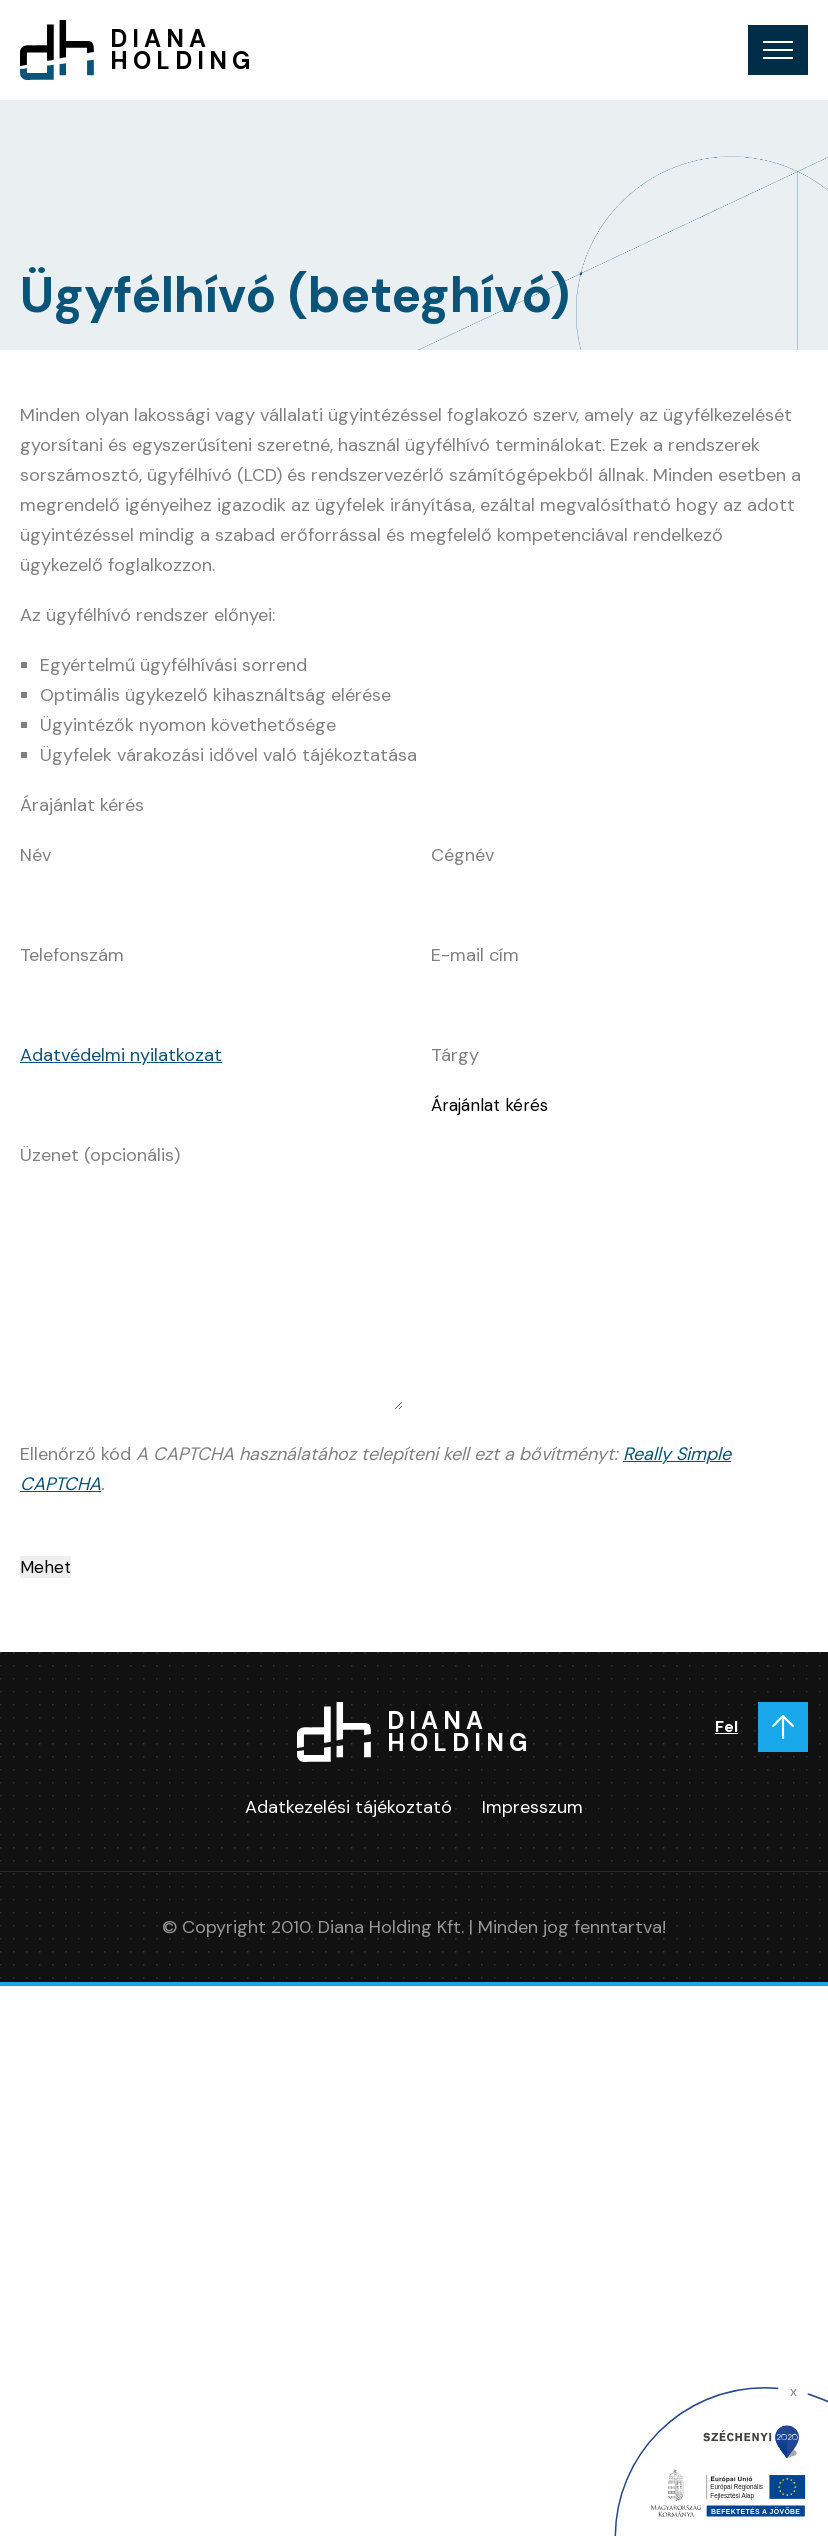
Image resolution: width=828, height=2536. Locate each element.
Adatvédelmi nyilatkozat (121, 1055)
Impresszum (532, 1807)
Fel (726, 1726)
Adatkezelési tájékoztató (348, 1807)
